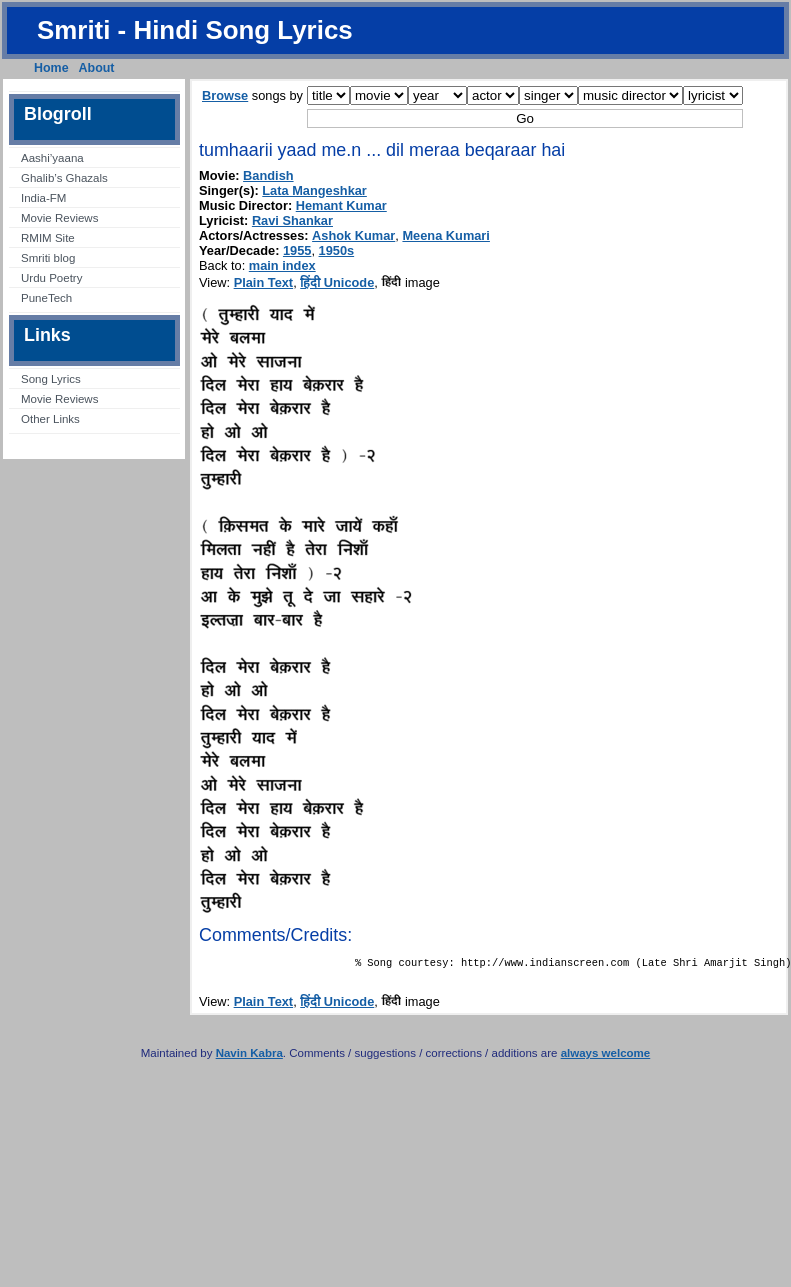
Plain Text (264, 282)
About (97, 68)
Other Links (50, 419)
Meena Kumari (445, 235)
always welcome (606, 1057)
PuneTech (46, 298)
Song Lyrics (51, 379)
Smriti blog (48, 258)
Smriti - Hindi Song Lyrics (195, 30)
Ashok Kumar (353, 235)
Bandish (268, 175)
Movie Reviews (59, 218)
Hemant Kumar (341, 205)
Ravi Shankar (292, 220)
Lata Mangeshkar (314, 190)
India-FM (43, 198)
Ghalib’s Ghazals (64, 178)
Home (51, 68)
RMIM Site (48, 238)
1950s (337, 250)
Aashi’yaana (52, 158)
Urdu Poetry (51, 278)
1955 (297, 250)
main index (282, 265)
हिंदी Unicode (337, 282)
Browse (225, 95)
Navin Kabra (249, 1057)
